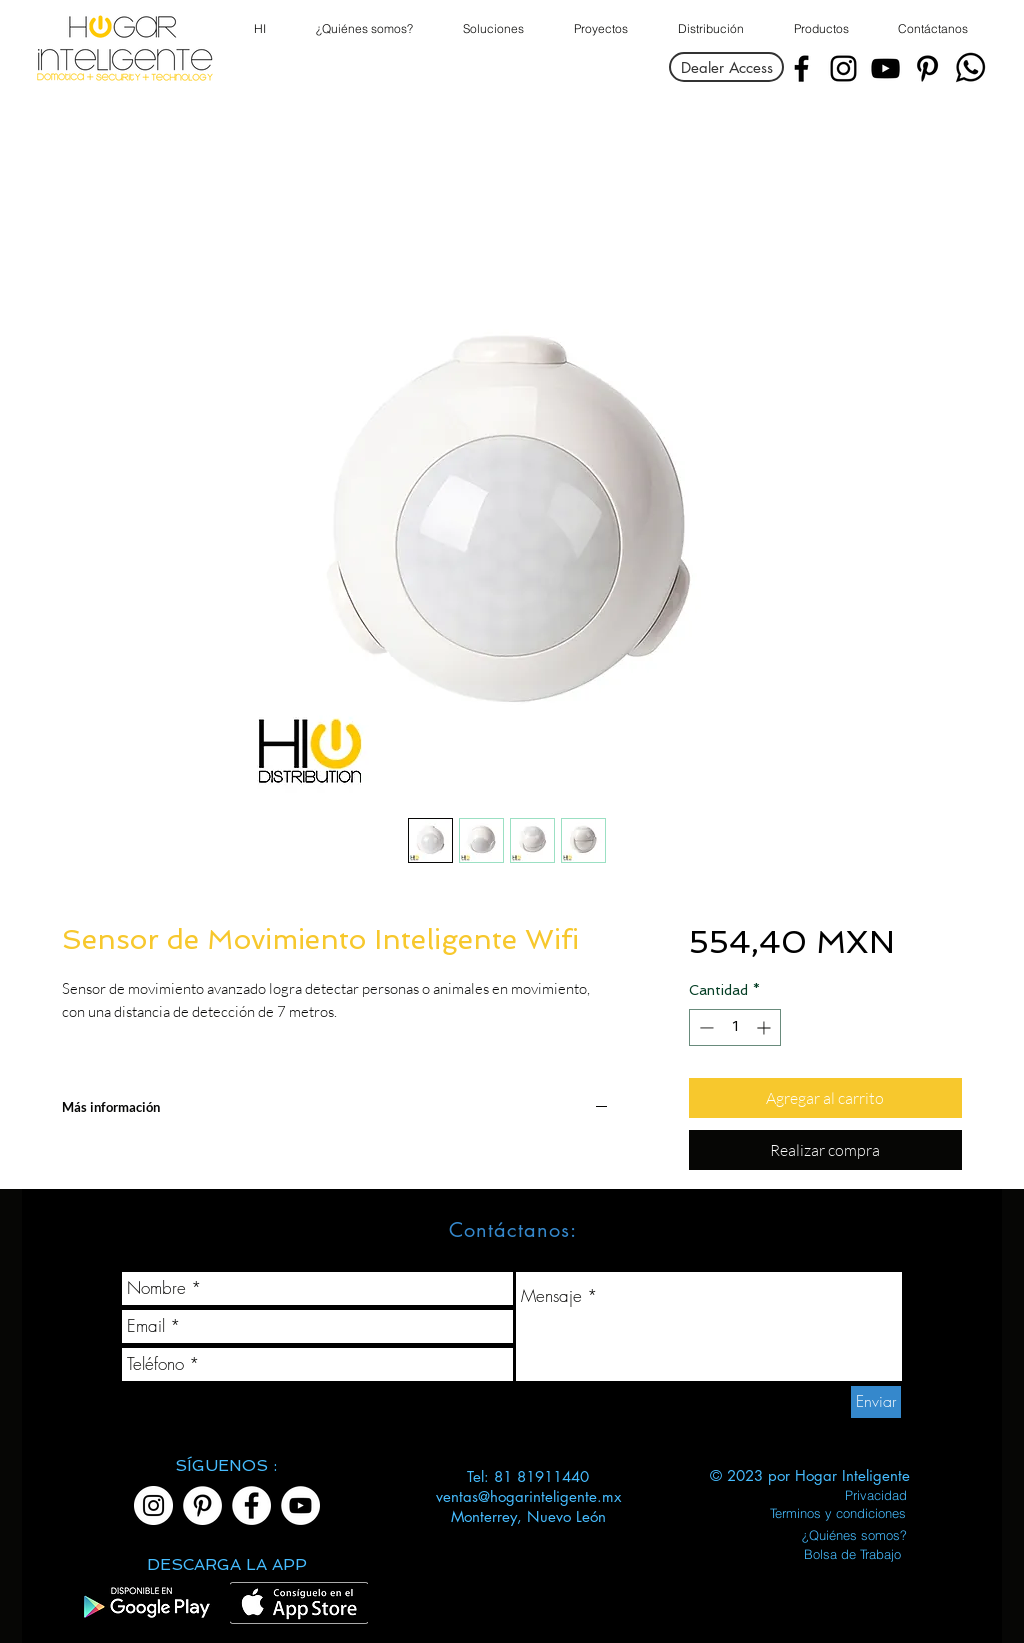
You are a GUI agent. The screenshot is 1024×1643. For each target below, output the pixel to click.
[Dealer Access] (726, 67)
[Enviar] (876, 1402)
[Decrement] (704, 1027)
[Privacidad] (875, 1495)
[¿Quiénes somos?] (854, 1535)
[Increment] (765, 1027)
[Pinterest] (927, 68)
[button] (820, 29)
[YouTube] (885, 68)
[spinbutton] (735, 1027)
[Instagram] (843, 68)
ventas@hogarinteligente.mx (528, 1496)
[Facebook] (801, 68)
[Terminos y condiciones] (837, 1513)
